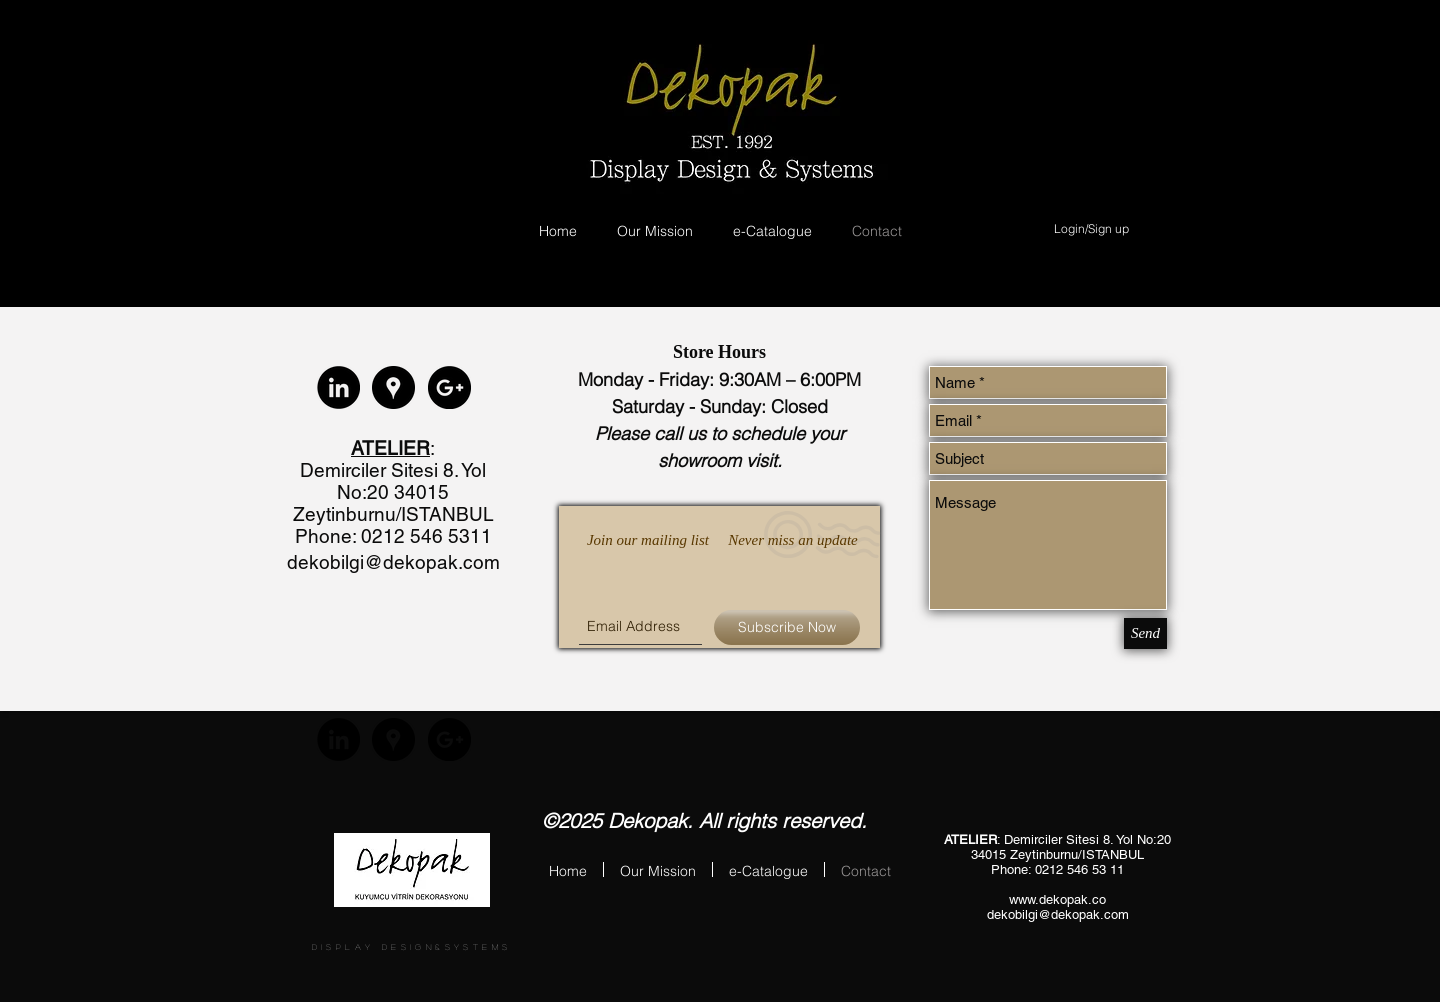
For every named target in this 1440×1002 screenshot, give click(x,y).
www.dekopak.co (1057, 899)
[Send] (1145, 633)
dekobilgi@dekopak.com (393, 562)
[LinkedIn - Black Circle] (338, 387)
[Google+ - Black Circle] (449, 387)
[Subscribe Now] (787, 627)
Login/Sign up (1091, 228)
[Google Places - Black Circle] (393, 387)
